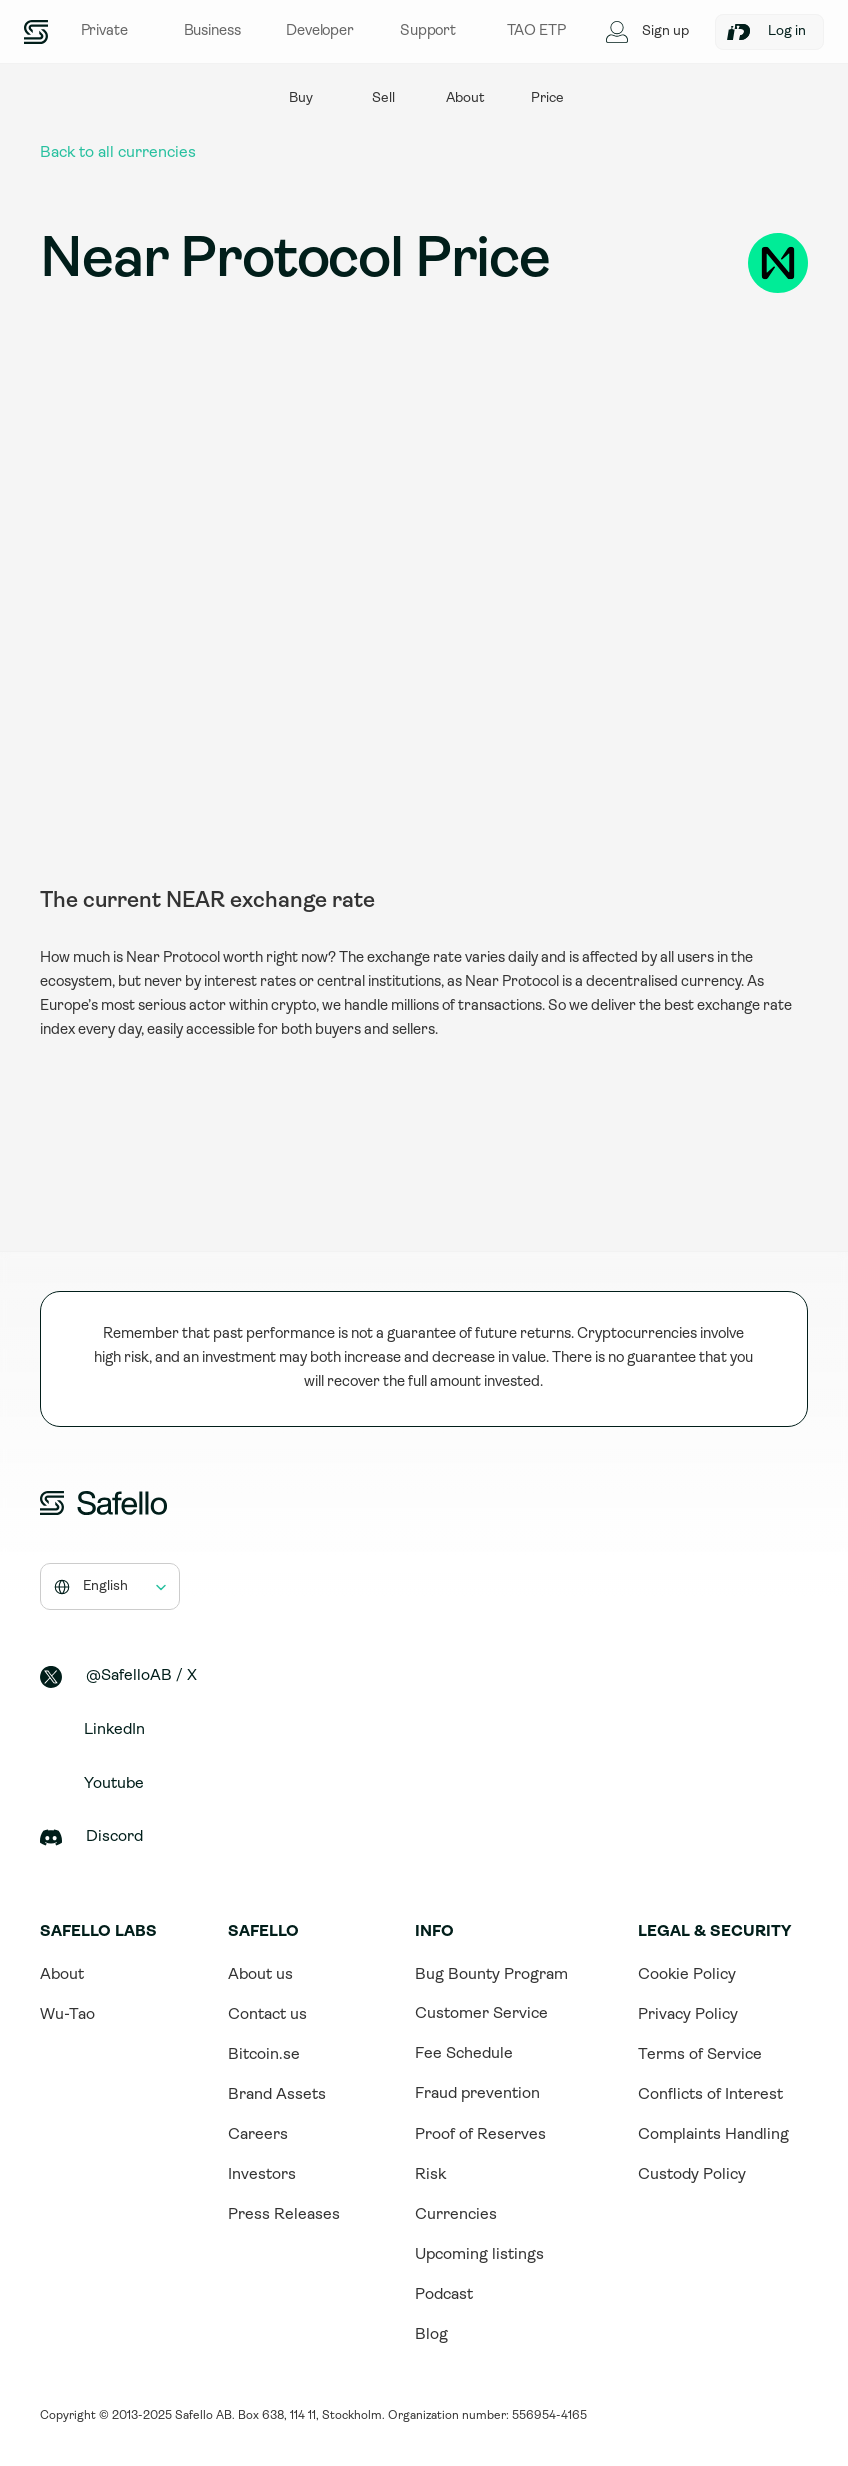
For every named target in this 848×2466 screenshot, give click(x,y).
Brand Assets (277, 2095)
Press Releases (284, 2215)
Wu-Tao (67, 2015)
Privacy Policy (688, 2015)
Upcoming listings (479, 2255)
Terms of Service (700, 2055)
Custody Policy (692, 2175)
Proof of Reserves (480, 2135)
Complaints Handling (713, 2135)
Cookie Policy (687, 1975)
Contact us (267, 2015)
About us (260, 1975)
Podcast (444, 2295)
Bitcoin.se (264, 2055)
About (62, 1975)
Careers (258, 2135)
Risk (430, 2175)
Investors (262, 2175)
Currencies (456, 2215)
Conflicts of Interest (710, 2095)
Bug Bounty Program (491, 1975)
